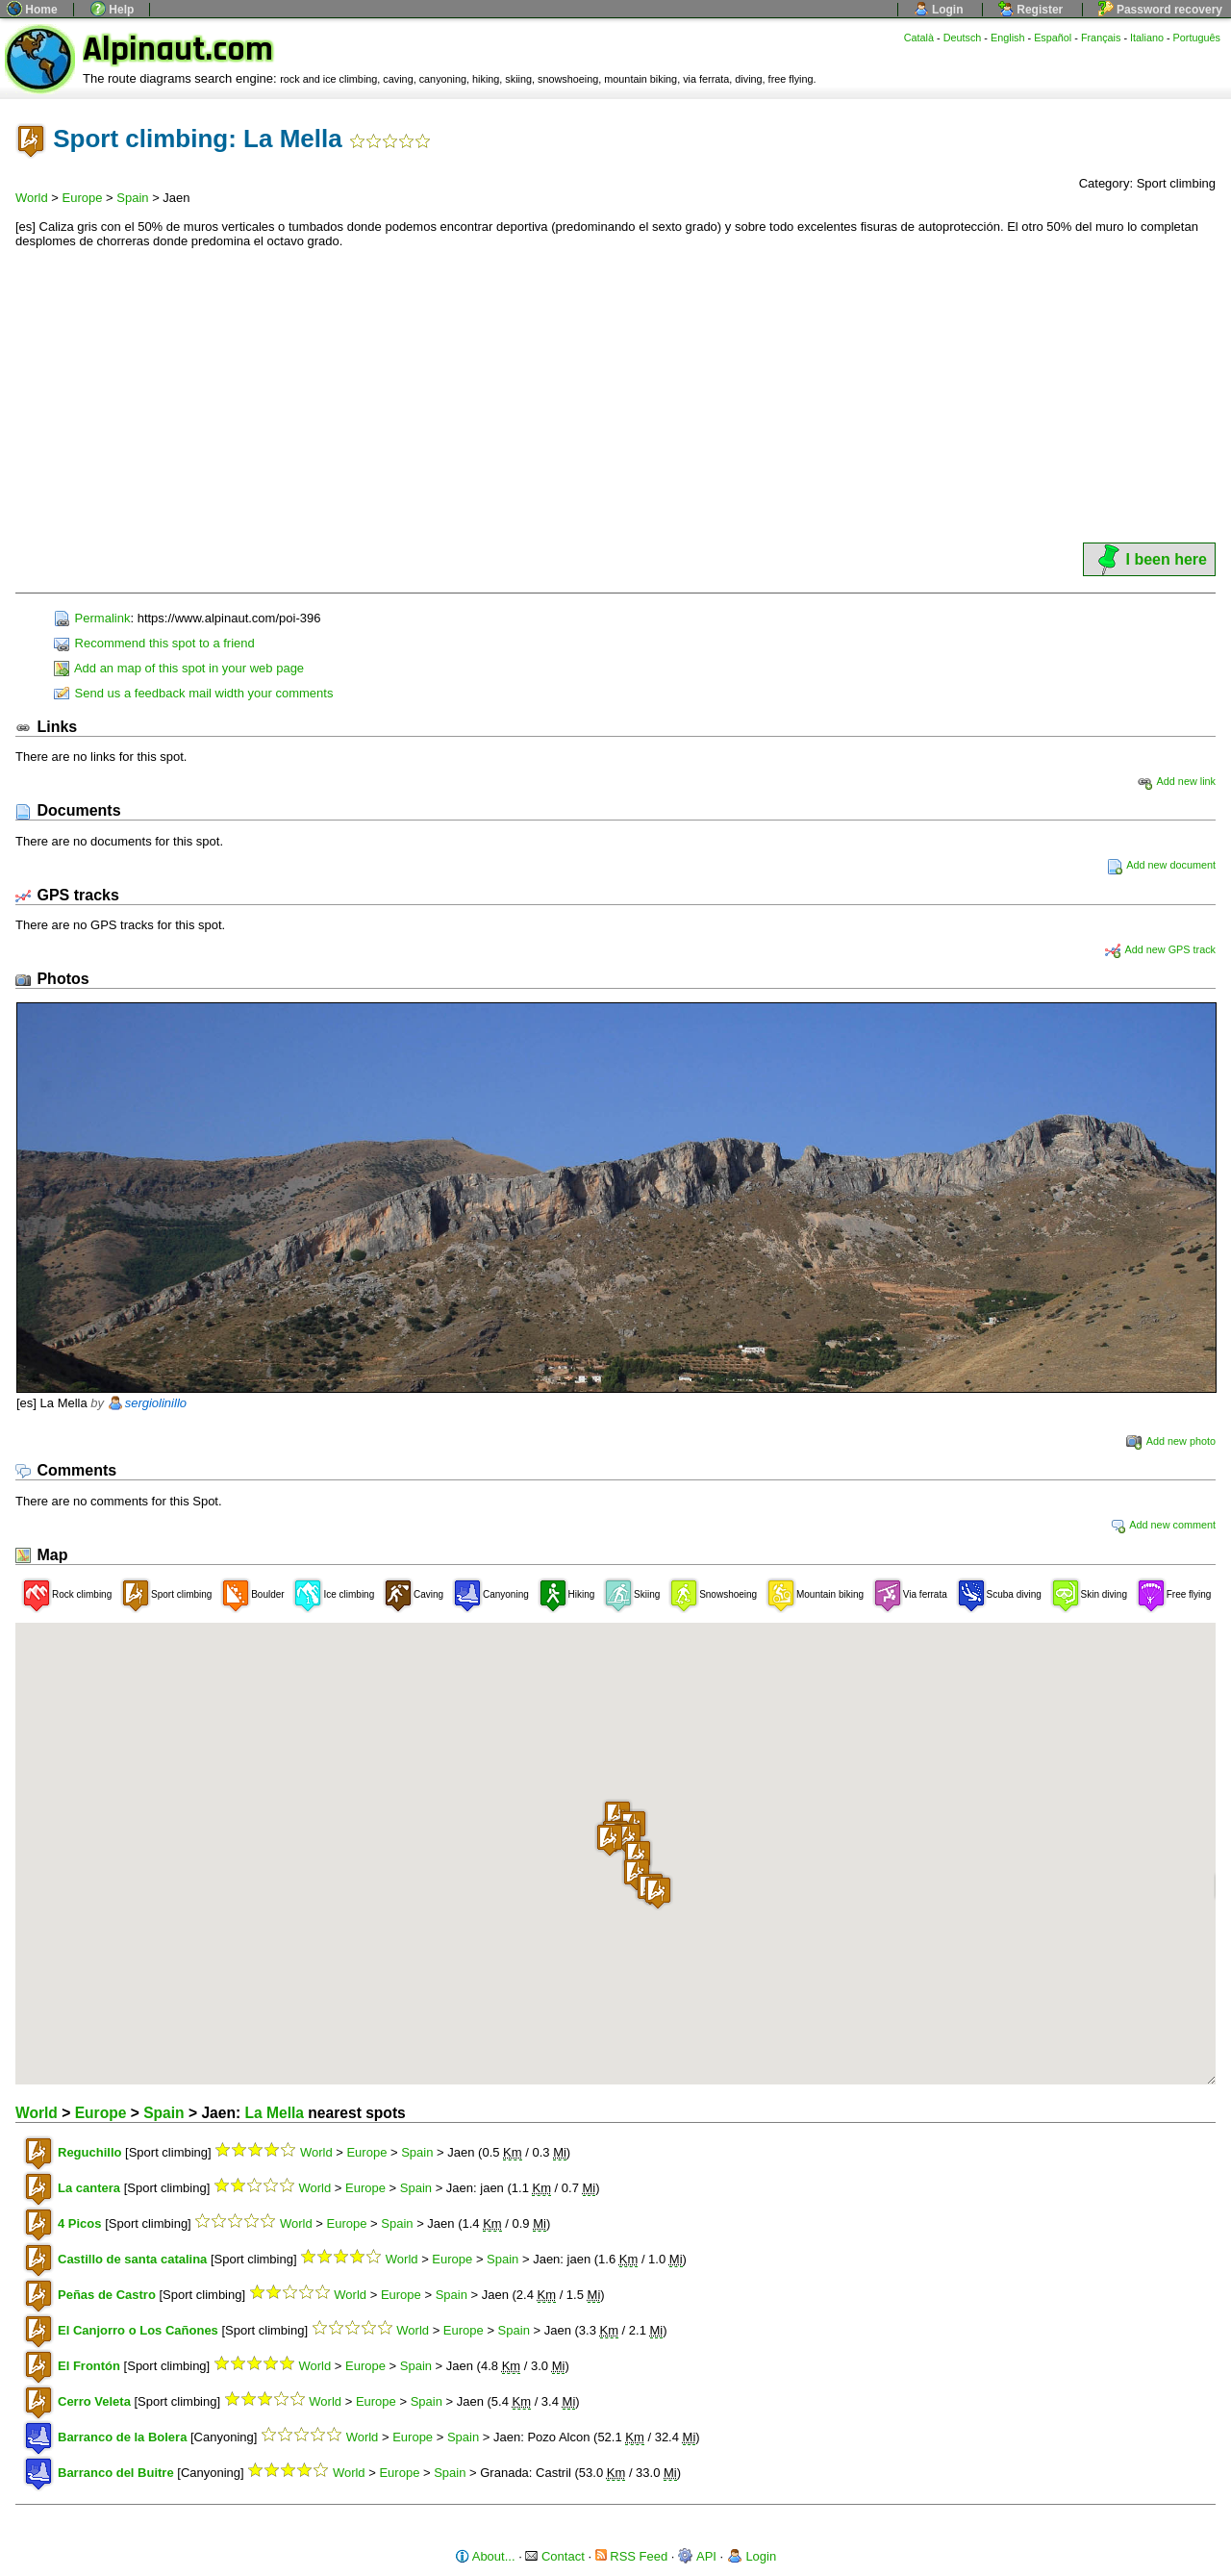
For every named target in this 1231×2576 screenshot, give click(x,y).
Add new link (1176, 781)
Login (939, 9)
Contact (554, 2556)
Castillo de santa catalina (132, 2259)
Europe (83, 197)
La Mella (274, 2113)
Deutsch (962, 37)
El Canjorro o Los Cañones (138, 2330)
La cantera (89, 2188)
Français (1101, 37)
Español (1052, 37)
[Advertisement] (615, 395)
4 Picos (80, 2223)
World (31, 197)
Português (1196, 37)
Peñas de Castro (107, 2294)
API (697, 2556)
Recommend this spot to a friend (154, 643)
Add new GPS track (1160, 949)
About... (485, 2556)
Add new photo (1171, 1441)
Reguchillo (89, 2152)
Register (1030, 9)
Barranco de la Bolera (122, 2437)
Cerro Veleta (94, 2401)
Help (112, 9)
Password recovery (1160, 9)
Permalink (92, 618)
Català (919, 37)
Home (32, 9)
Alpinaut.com (178, 49)
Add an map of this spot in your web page (179, 668)
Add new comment (1163, 1524)
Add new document (1161, 865)
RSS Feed (631, 2556)
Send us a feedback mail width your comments (193, 693)
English (1008, 37)
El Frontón (89, 2366)
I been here (1149, 559)
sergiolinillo (156, 1403)
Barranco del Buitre (116, 2472)
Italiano (1147, 37)
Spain (132, 197)
